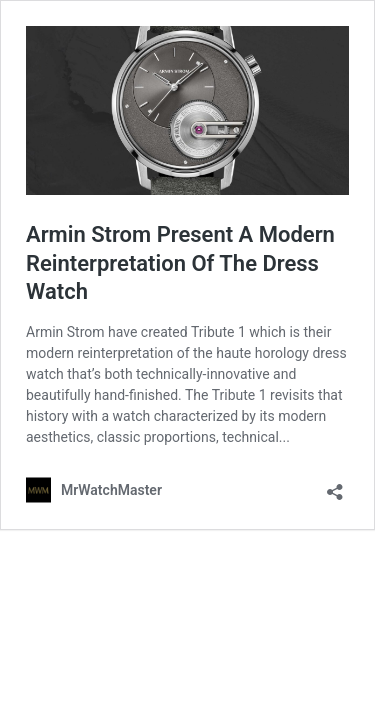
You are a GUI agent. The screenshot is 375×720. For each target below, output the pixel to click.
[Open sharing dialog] (335, 485)
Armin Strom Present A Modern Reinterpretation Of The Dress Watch (180, 263)
